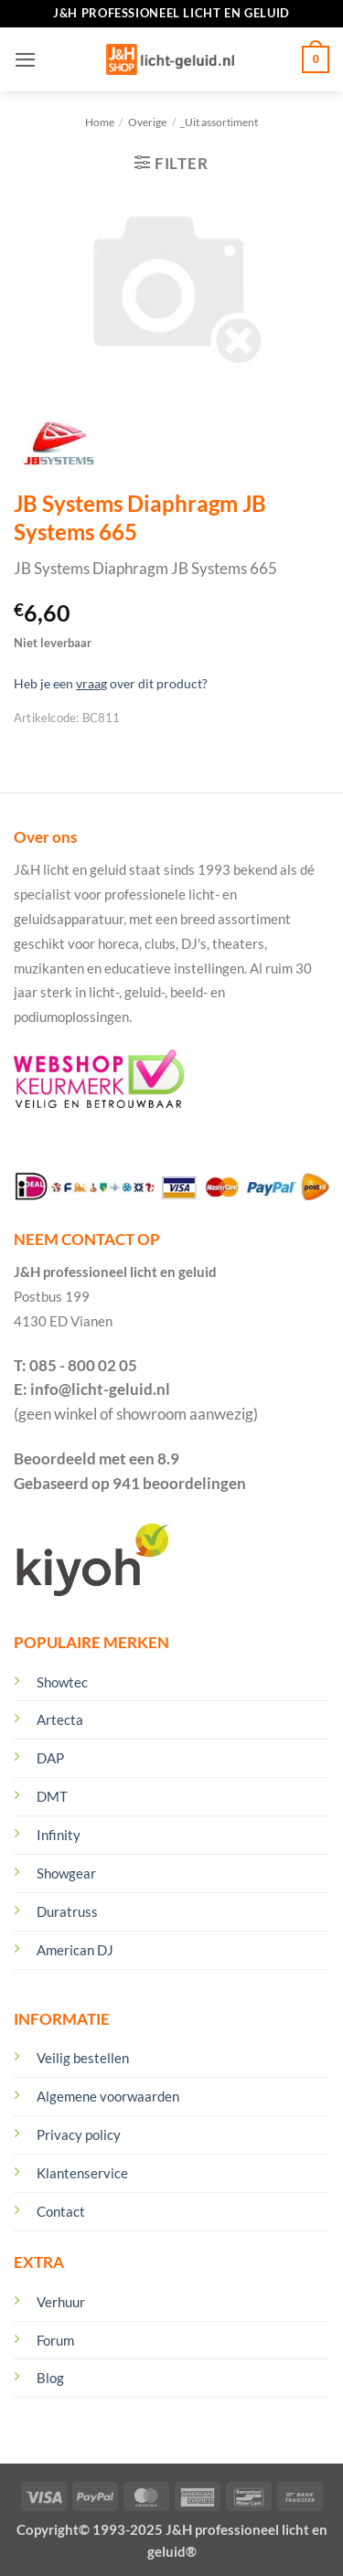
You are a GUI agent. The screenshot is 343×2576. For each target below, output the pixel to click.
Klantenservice (82, 2173)
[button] (26, 60)
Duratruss (67, 1911)
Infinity (58, 1834)
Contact (61, 2211)
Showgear (66, 1873)
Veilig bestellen (83, 2057)
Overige (147, 122)
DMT (52, 1796)
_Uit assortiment (219, 122)
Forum (55, 2340)
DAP (50, 1758)
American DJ (75, 1950)
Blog (50, 2377)
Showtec (62, 1682)
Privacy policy (79, 2134)
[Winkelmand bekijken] (315, 59)
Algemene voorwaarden (108, 2096)
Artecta (60, 1719)
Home (99, 122)
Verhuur (61, 2302)
